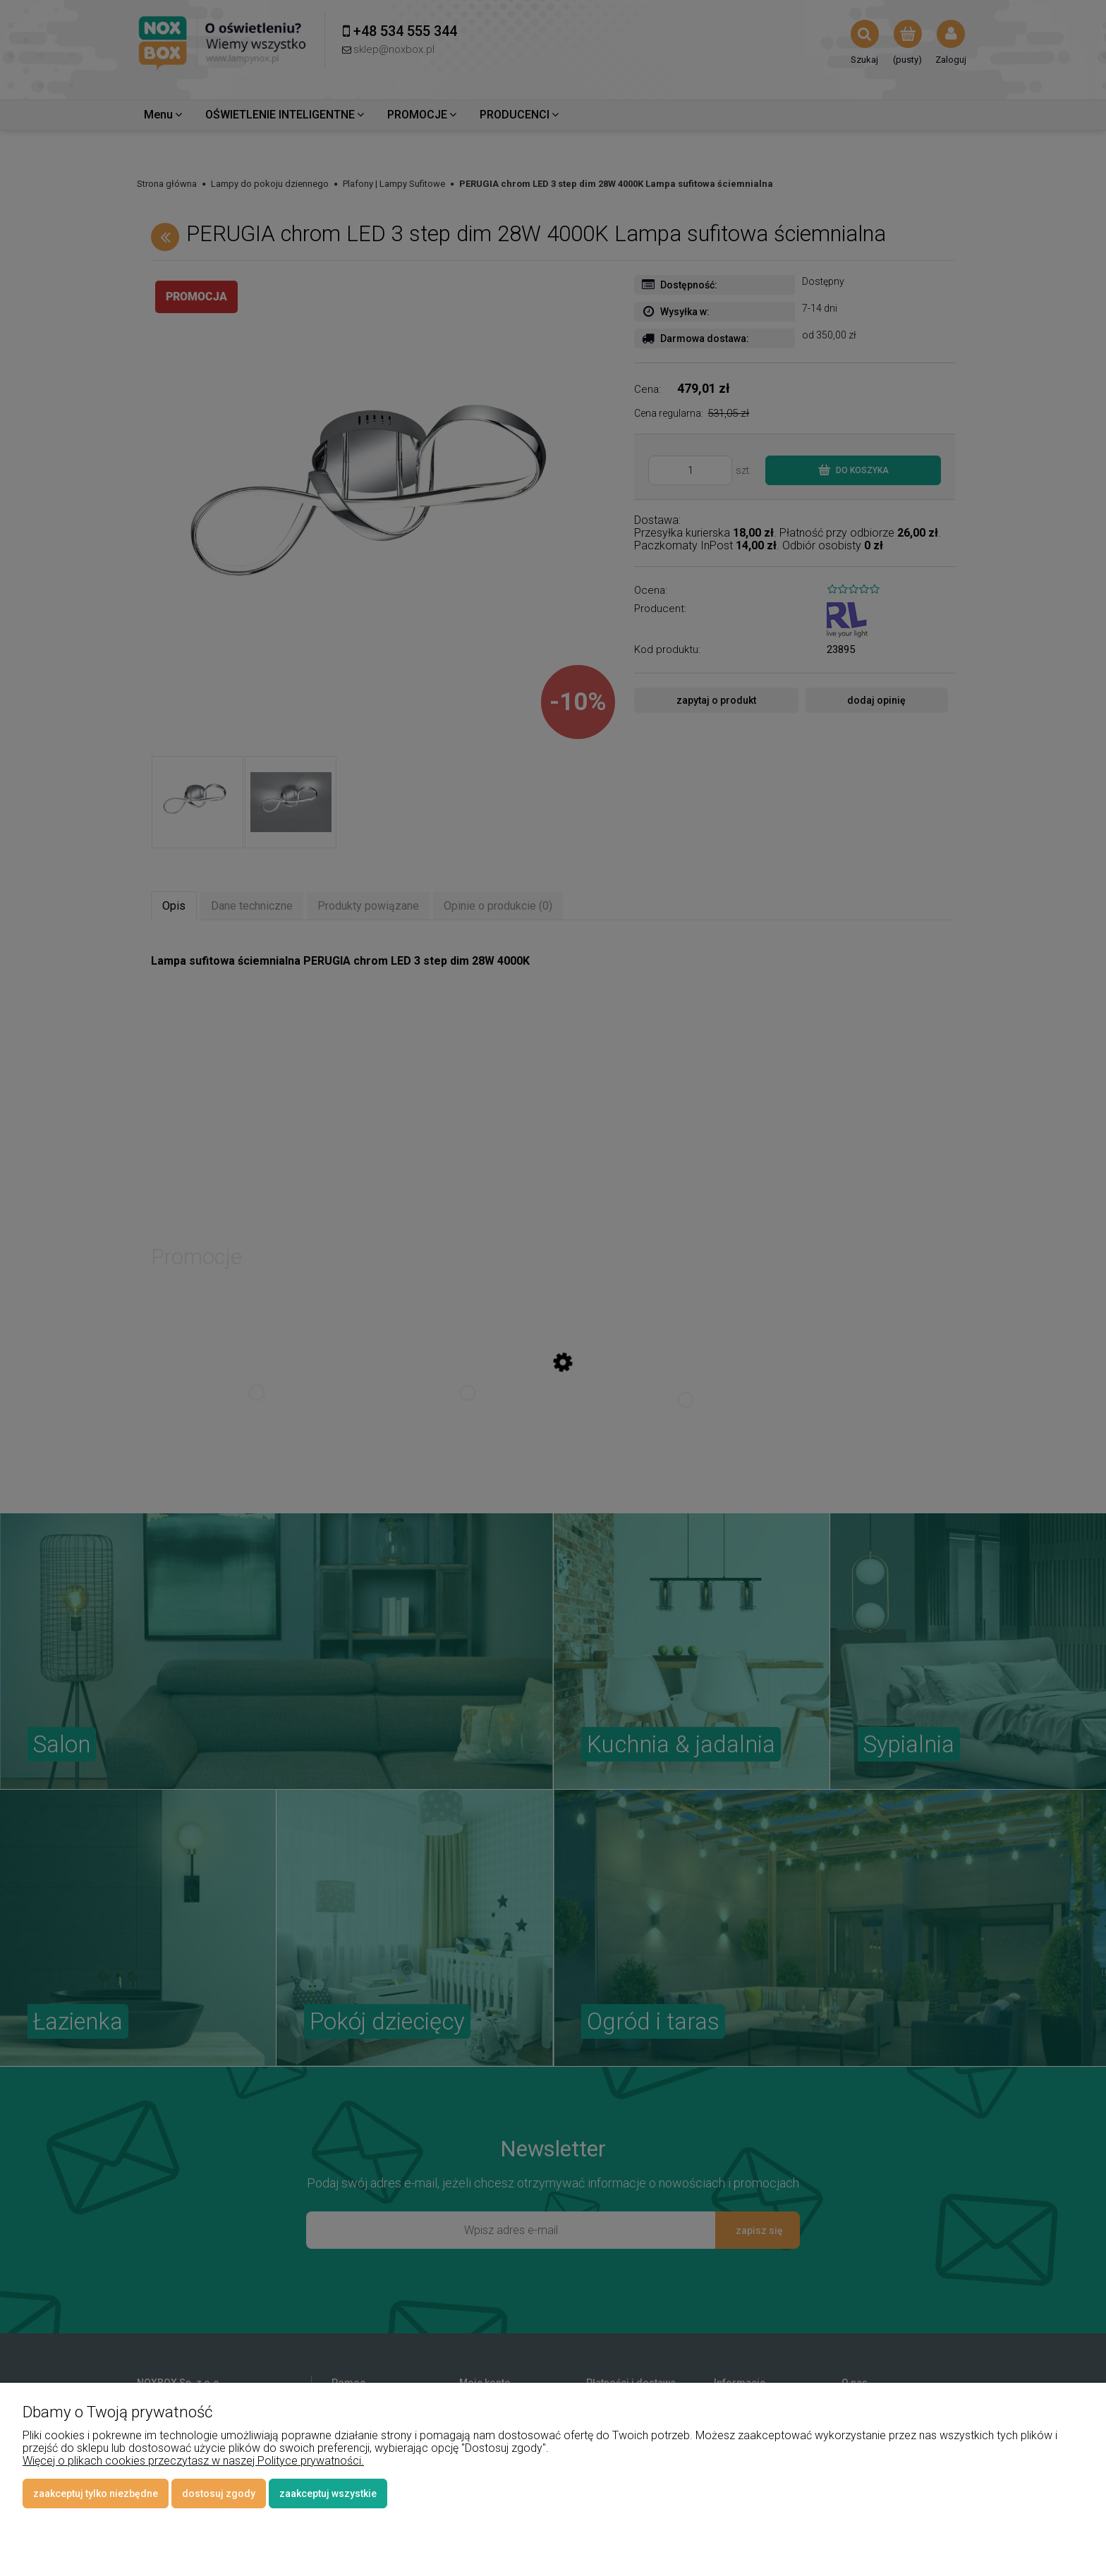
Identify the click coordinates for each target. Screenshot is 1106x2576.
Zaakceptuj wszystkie (328, 2493)
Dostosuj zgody (218, 2493)
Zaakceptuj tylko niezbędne (95, 2493)
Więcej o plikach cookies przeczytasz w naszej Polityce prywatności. (193, 2460)
